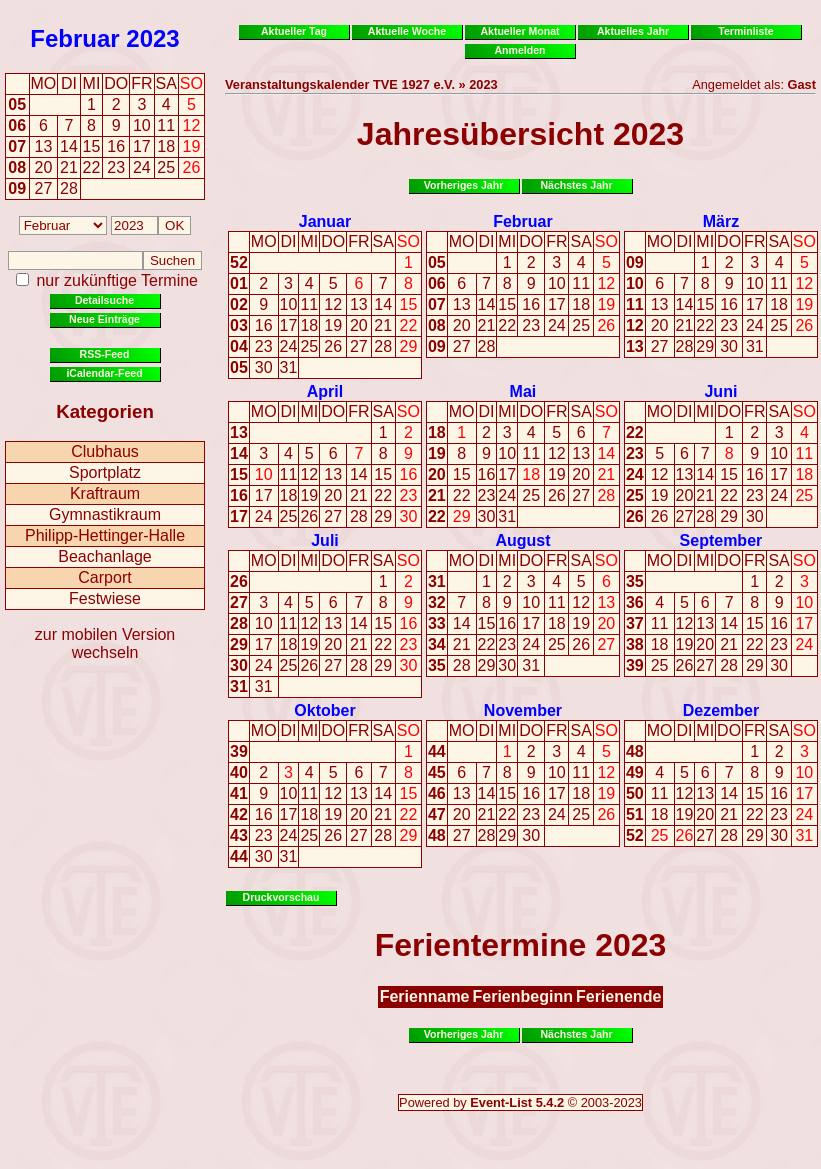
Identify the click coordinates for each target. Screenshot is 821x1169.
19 (333, 325)
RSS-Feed (105, 354)
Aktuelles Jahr (633, 31)
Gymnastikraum (105, 514)
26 (333, 346)
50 (635, 793)
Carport (104, 577)
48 (437, 835)
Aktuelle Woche (407, 31)
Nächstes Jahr (576, 185)
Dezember (721, 710)
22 (409, 325)
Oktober (324, 710)
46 (437, 793)
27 (359, 346)
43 (239, 835)
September (721, 540)
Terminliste (745, 31)
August (522, 540)
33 (437, 623)
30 (264, 367)
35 (437, 665)
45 (437, 772)
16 (264, 325)
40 (239, 772)
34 (437, 644)
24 (289, 346)
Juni (720, 391)
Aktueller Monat (519, 31)
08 (17, 167)
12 (333, 304)
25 (309, 346)
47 (437, 814)
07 (17, 146)
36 (635, 602)
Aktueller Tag (294, 31)
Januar (325, 221)
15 (409, 304)
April (325, 391)
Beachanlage (104, 556)
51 (635, 814)
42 (239, 814)
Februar (74, 38)
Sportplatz (105, 472)
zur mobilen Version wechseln (105, 643)
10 (289, 304)
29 (409, 346)
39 (635, 665)
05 (17, 104)
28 (383, 346)
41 (239, 793)
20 (359, 325)
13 (359, 304)
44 (239, 856)
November (523, 710)
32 (437, 602)
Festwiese (105, 598)
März (721, 221)
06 (17, 125)
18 (309, 325)
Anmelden (520, 50)
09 (17, 188)
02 (239, 304)
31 (289, 367)
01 (239, 283)
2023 (152, 38)
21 (383, 325)
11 (309, 304)
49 (635, 772)
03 (239, 325)
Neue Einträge (104, 319)
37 (635, 623)
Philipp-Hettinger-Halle (105, 535)
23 (264, 346)
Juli (325, 540)
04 (239, 346)
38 (635, 644)
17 (289, 325)
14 (383, 304)
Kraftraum (105, 493)
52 (239, 262)
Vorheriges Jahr (464, 185)
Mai (523, 391)
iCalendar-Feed (104, 373)
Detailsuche (104, 300)
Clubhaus (105, 451)
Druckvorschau (281, 897)
